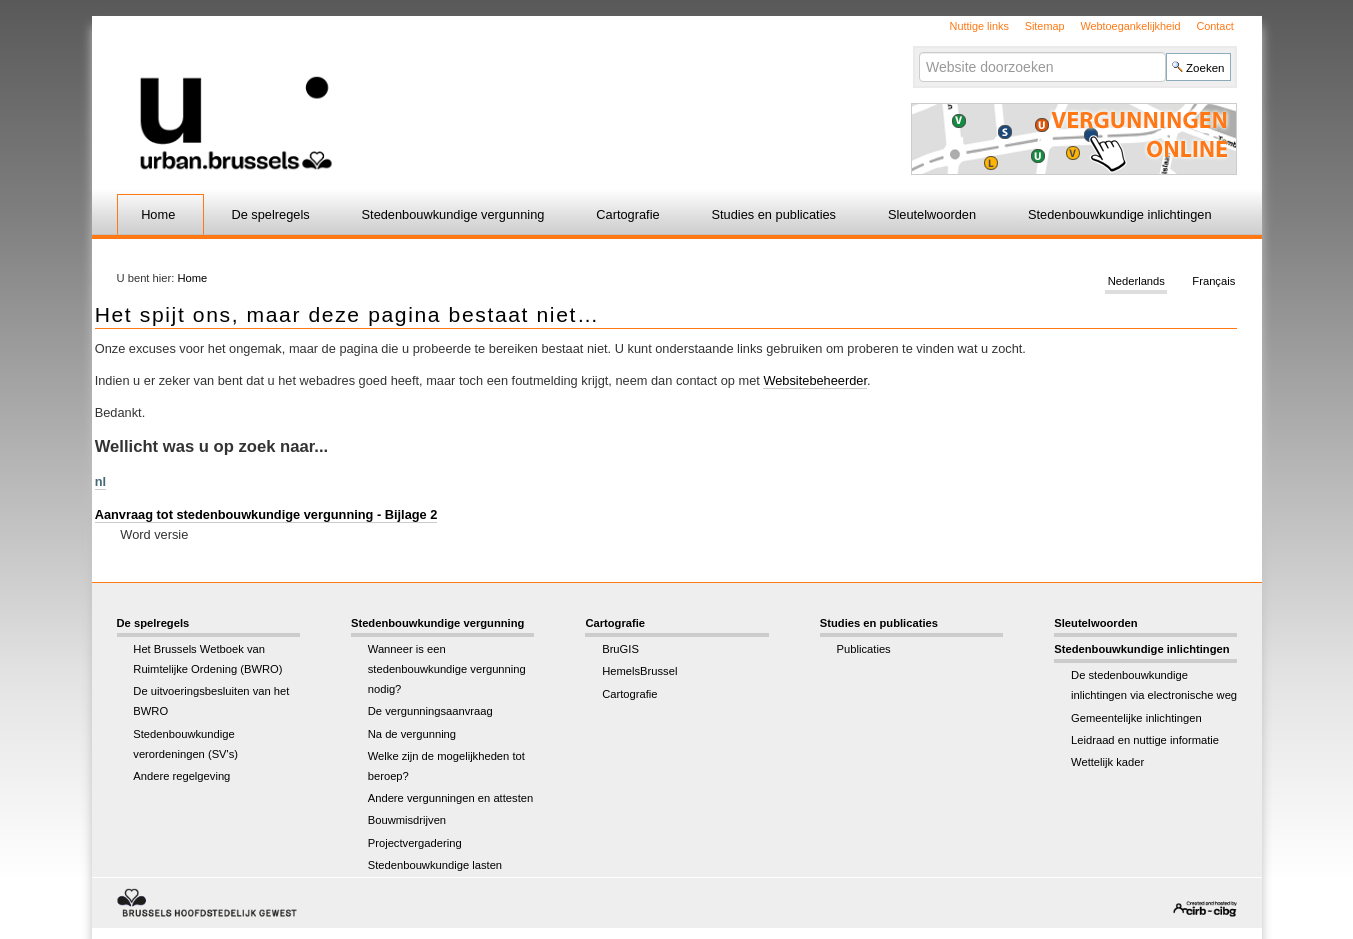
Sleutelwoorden (932, 214)
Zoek (918, 51)
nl (100, 481)
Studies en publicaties (774, 214)
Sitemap (1045, 26)
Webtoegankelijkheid (1130, 26)
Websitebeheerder (815, 380)
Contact (1214, 26)
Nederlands (1136, 282)
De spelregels (270, 214)
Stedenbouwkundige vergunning (453, 214)
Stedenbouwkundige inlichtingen (1120, 214)
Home (158, 214)
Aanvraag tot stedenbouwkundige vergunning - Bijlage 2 (266, 514)
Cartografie (627, 214)
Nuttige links (979, 26)
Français (1213, 282)
